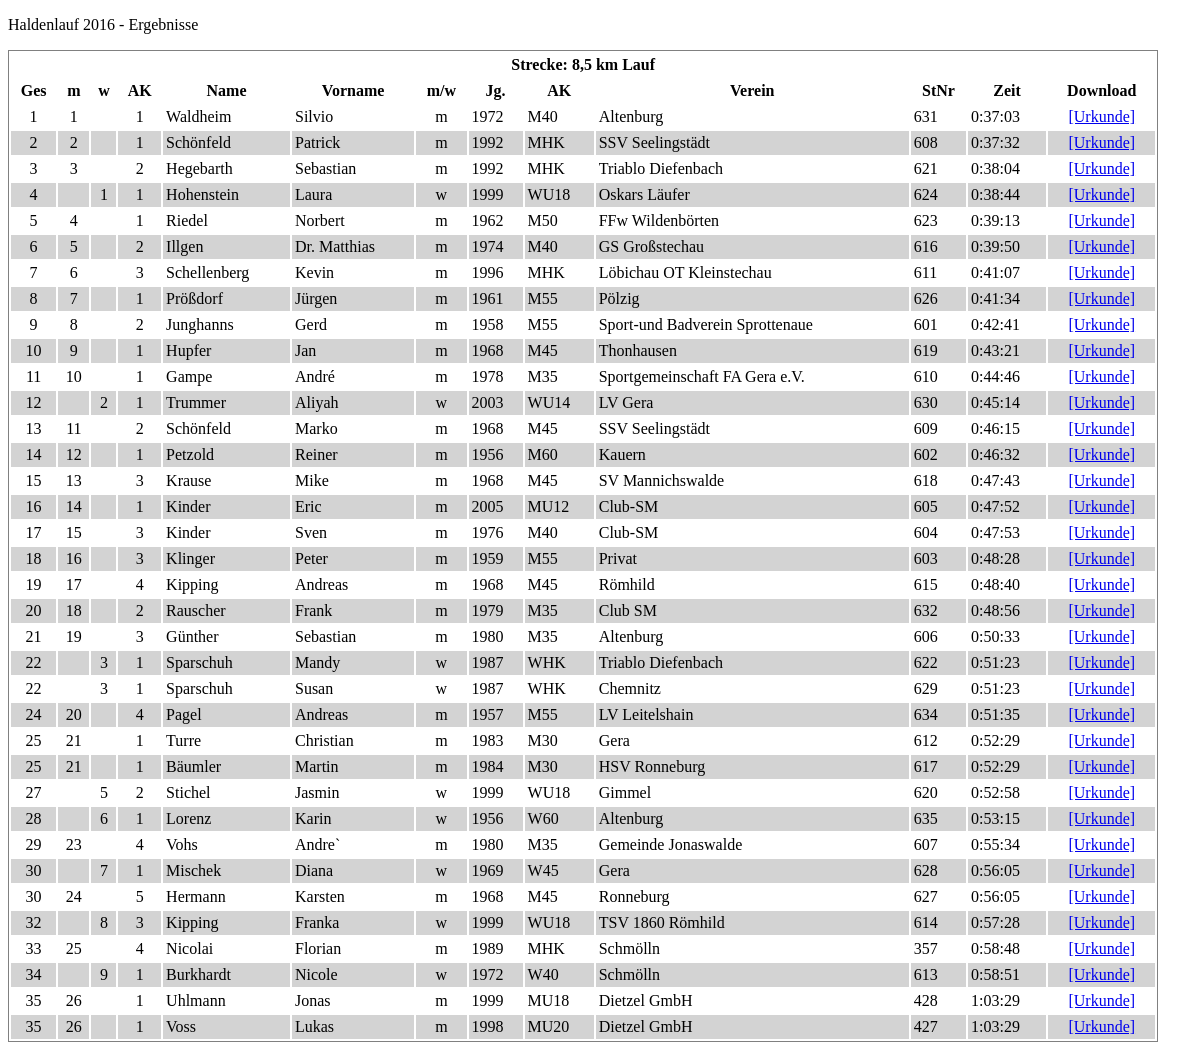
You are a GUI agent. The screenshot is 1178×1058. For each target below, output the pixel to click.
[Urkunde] (1101, 116)
